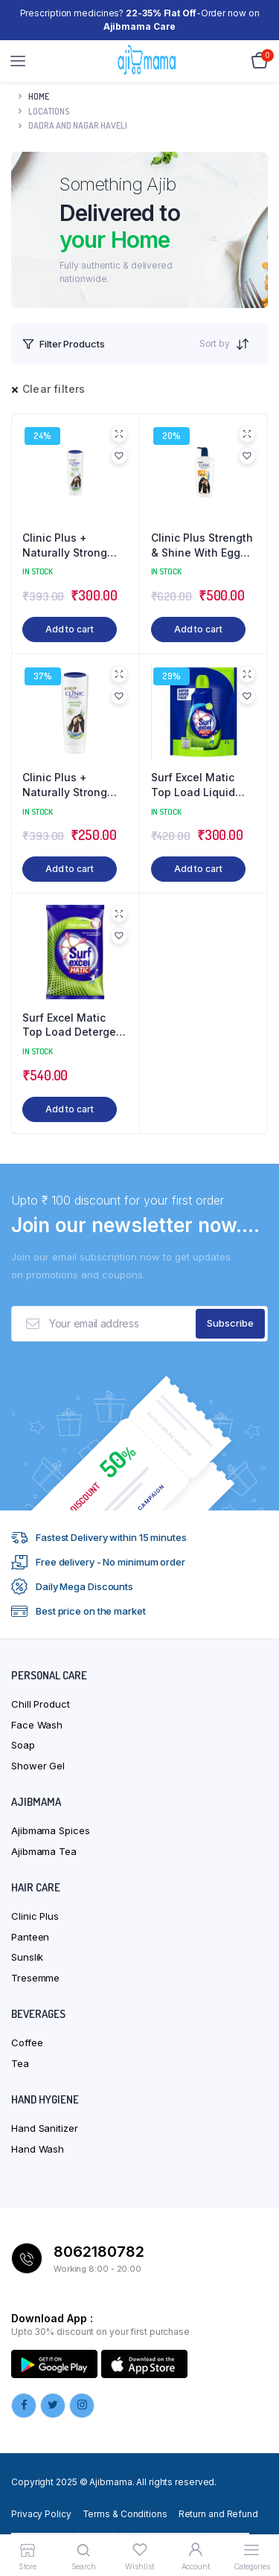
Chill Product (40, 1704)
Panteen (30, 1937)
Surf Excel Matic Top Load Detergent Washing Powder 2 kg (74, 1025)
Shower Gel (38, 1766)
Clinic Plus (35, 1916)
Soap (23, 1745)
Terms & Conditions (125, 2513)
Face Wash (36, 1725)
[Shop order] (247, 343)
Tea (20, 2063)
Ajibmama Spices (50, 1830)
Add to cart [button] (69, 629)
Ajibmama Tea (44, 1851)
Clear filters (54, 388)
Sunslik (27, 1957)
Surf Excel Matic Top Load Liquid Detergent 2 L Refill (201, 785)
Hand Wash (37, 2149)
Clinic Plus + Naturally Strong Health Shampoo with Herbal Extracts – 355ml (74, 545)
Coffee (26, 2042)
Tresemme (35, 1978)
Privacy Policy (41, 2513)
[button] (119, 455)
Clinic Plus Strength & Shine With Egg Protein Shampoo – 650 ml (202, 545)
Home (38, 96)
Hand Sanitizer (44, 2128)
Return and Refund (218, 2513)
